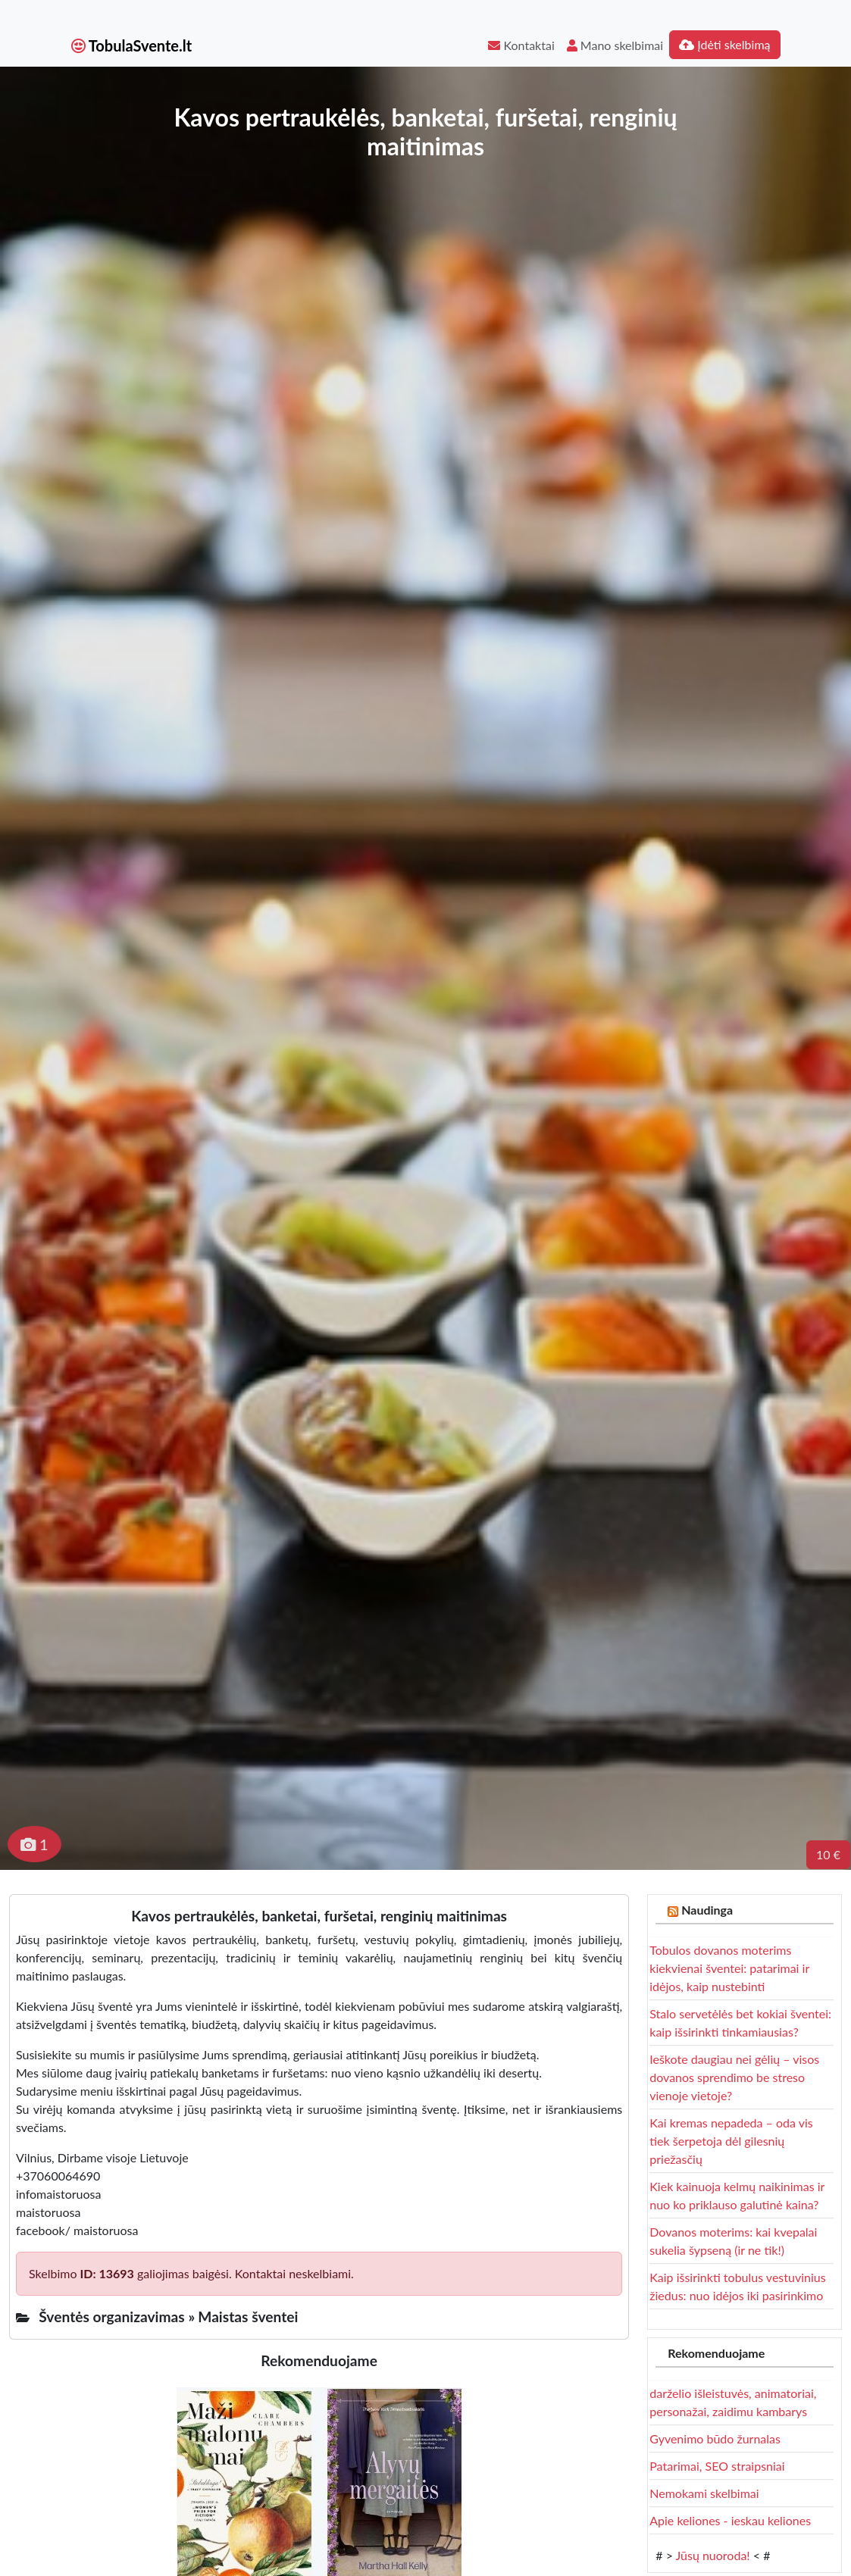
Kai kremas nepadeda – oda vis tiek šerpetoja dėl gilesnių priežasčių (730, 2140)
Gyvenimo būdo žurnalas (715, 2438)
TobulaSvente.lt (131, 45)
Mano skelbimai (615, 45)
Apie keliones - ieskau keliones (730, 2520)
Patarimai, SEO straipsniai (716, 2466)
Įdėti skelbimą (724, 44)
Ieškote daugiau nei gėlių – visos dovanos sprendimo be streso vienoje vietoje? (734, 2077)
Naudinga (707, 1909)
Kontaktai (521, 45)
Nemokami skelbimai (704, 2493)
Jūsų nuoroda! (713, 2555)
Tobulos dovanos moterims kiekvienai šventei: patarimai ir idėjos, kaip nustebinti (729, 1968)
